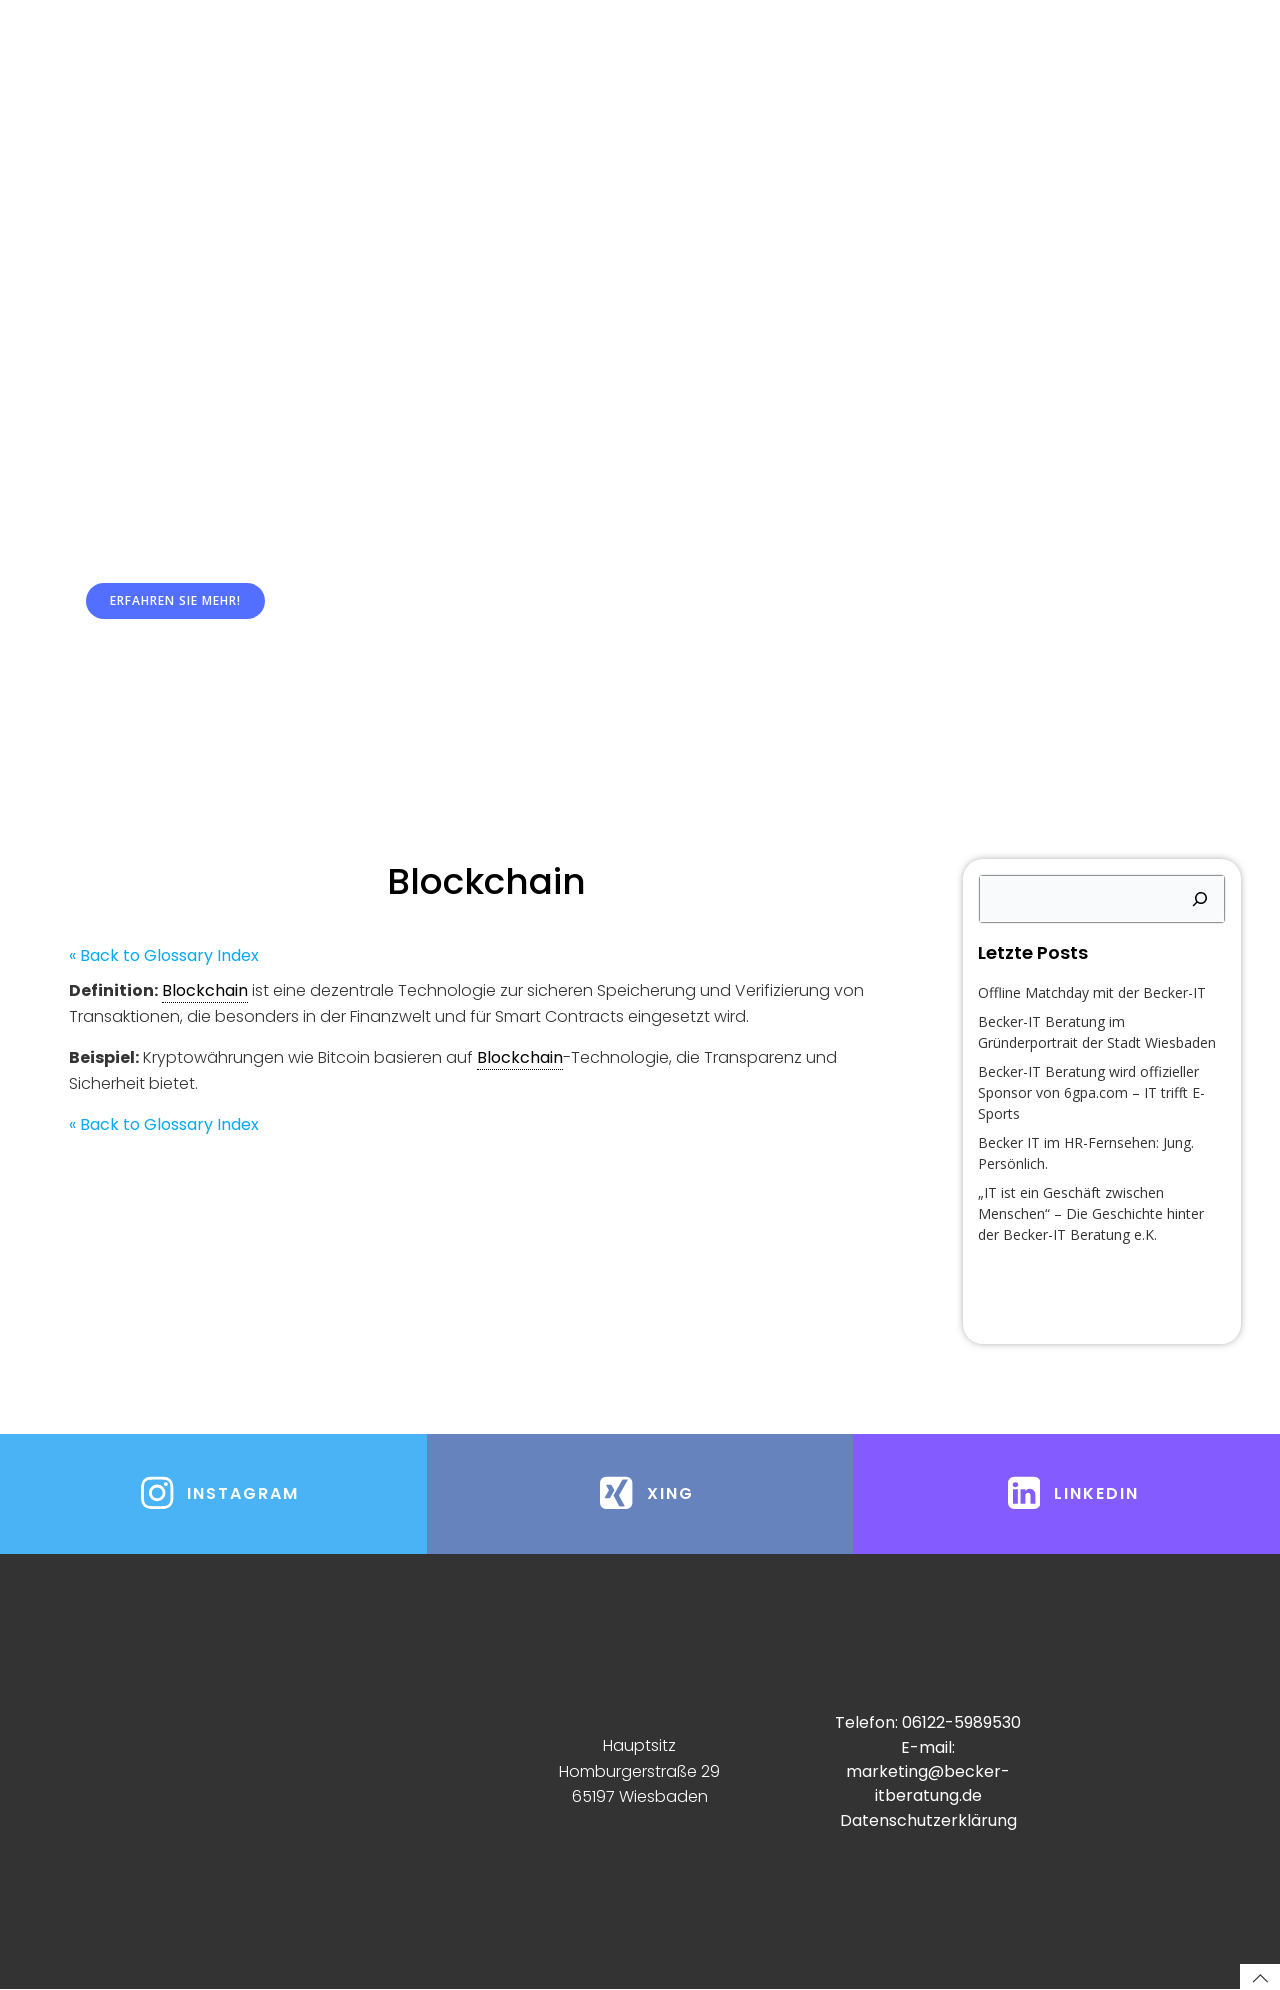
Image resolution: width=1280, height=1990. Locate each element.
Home (304, 60)
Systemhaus (428, 60)
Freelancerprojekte (962, 60)
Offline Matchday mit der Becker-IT (1092, 992)
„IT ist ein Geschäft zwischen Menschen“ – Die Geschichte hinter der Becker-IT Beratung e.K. (1091, 1213)
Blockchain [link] (205, 991)
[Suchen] (1200, 900)
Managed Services (596, 60)
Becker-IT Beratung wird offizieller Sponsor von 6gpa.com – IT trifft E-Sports (1091, 1092)
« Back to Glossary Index (164, 956)
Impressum (1127, 60)
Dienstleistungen (778, 60)
